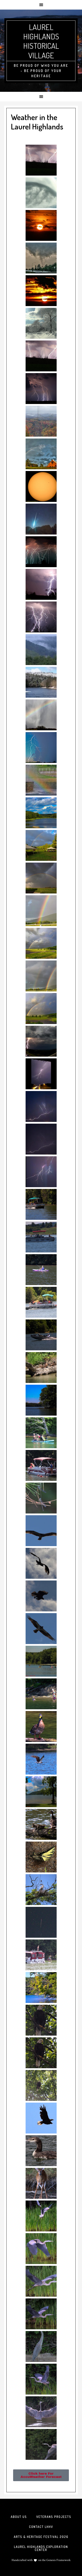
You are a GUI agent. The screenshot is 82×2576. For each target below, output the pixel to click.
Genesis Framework (58, 2560)
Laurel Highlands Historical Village (41, 41)
